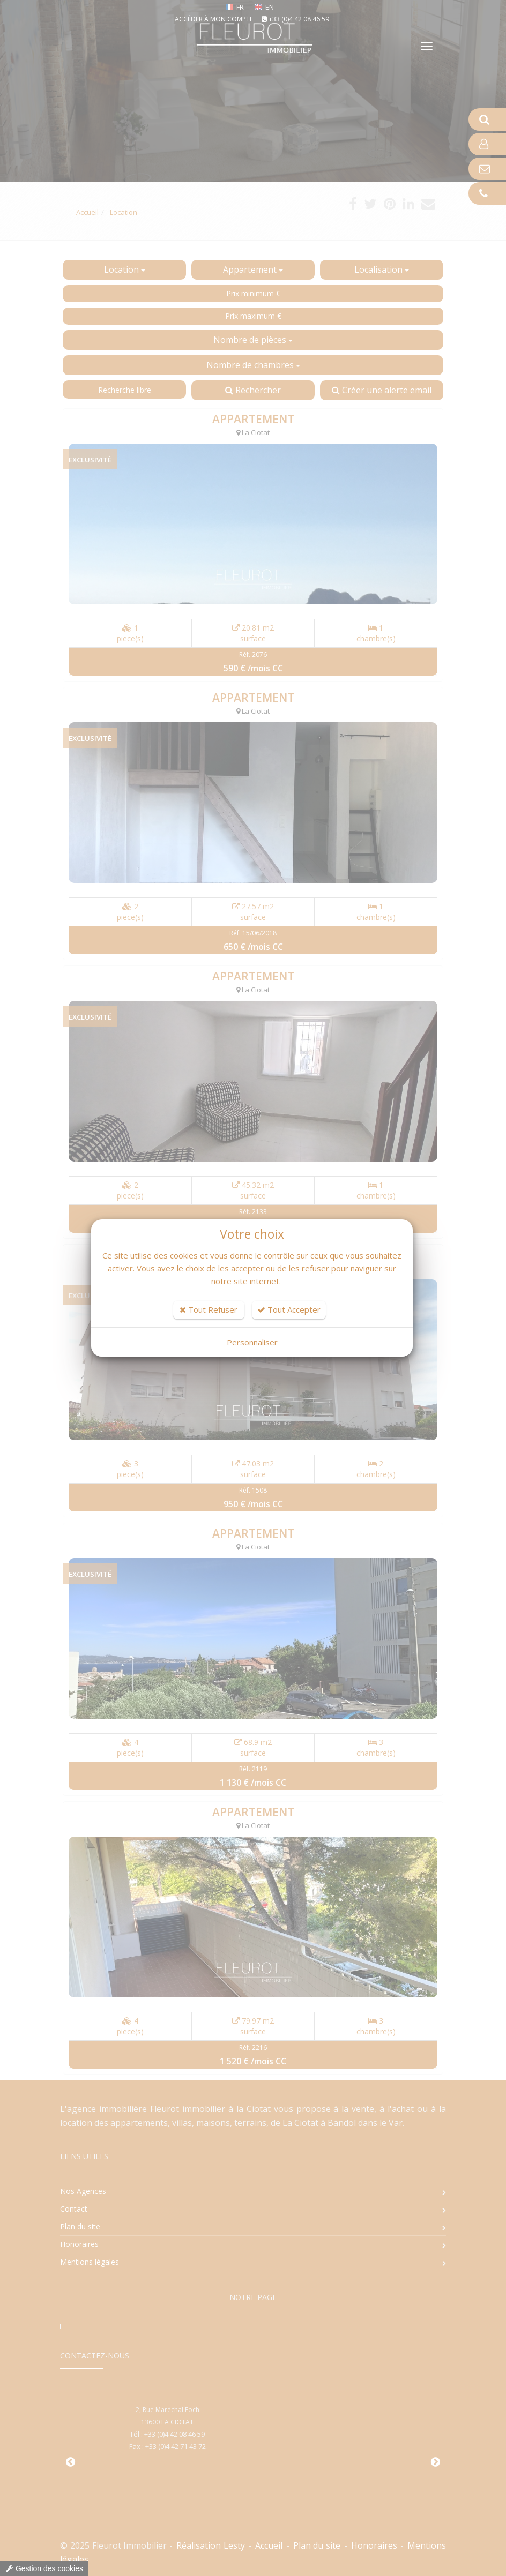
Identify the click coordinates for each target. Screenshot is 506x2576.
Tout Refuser (208, 1309)
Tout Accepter (289, 1309)
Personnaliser (252, 1342)
